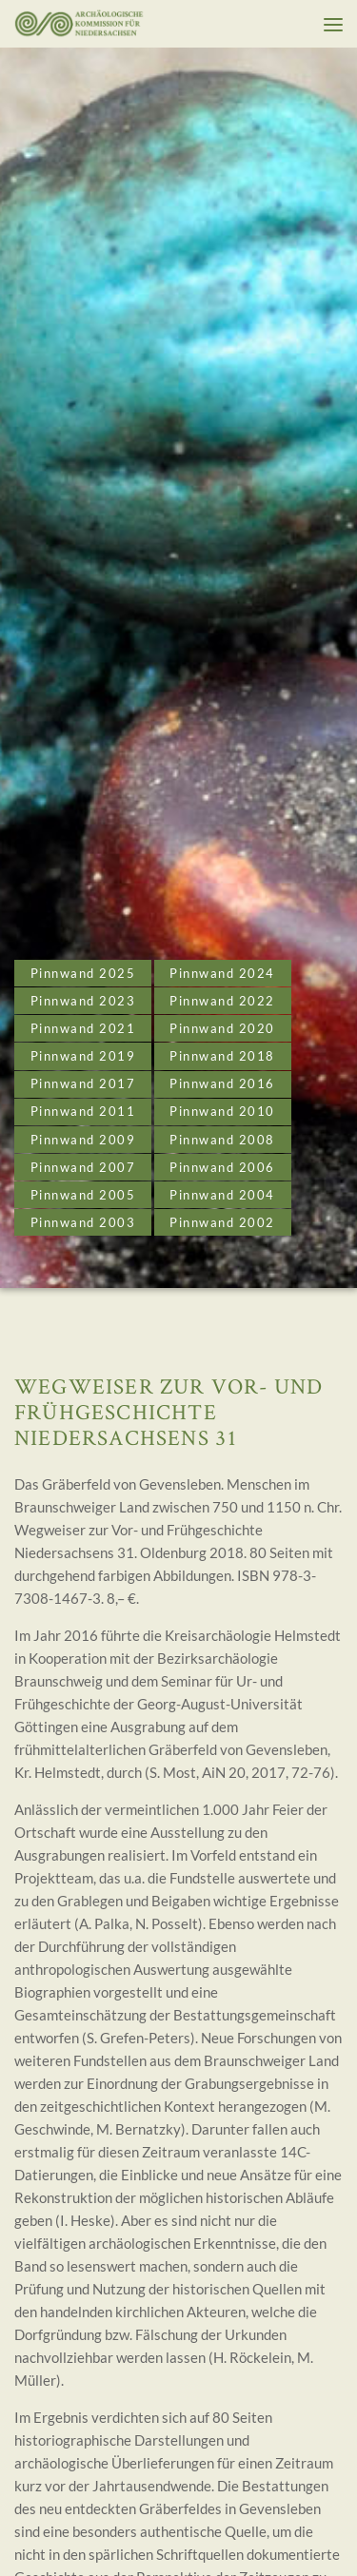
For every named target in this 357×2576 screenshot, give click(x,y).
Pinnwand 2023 (83, 1000)
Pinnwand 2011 (83, 1111)
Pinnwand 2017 (83, 1083)
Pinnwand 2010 (222, 1111)
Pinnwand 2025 (83, 973)
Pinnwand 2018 (222, 1056)
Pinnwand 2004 (222, 1194)
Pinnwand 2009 (83, 1139)
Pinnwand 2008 (222, 1139)
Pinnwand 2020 (222, 1028)
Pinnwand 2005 (83, 1194)
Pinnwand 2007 (83, 1167)
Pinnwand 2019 (83, 1056)
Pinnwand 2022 (222, 1000)
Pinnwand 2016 (222, 1083)
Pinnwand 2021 (83, 1028)
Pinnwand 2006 (222, 1167)
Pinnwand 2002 (222, 1222)
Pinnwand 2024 (222, 973)
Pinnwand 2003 (83, 1222)
